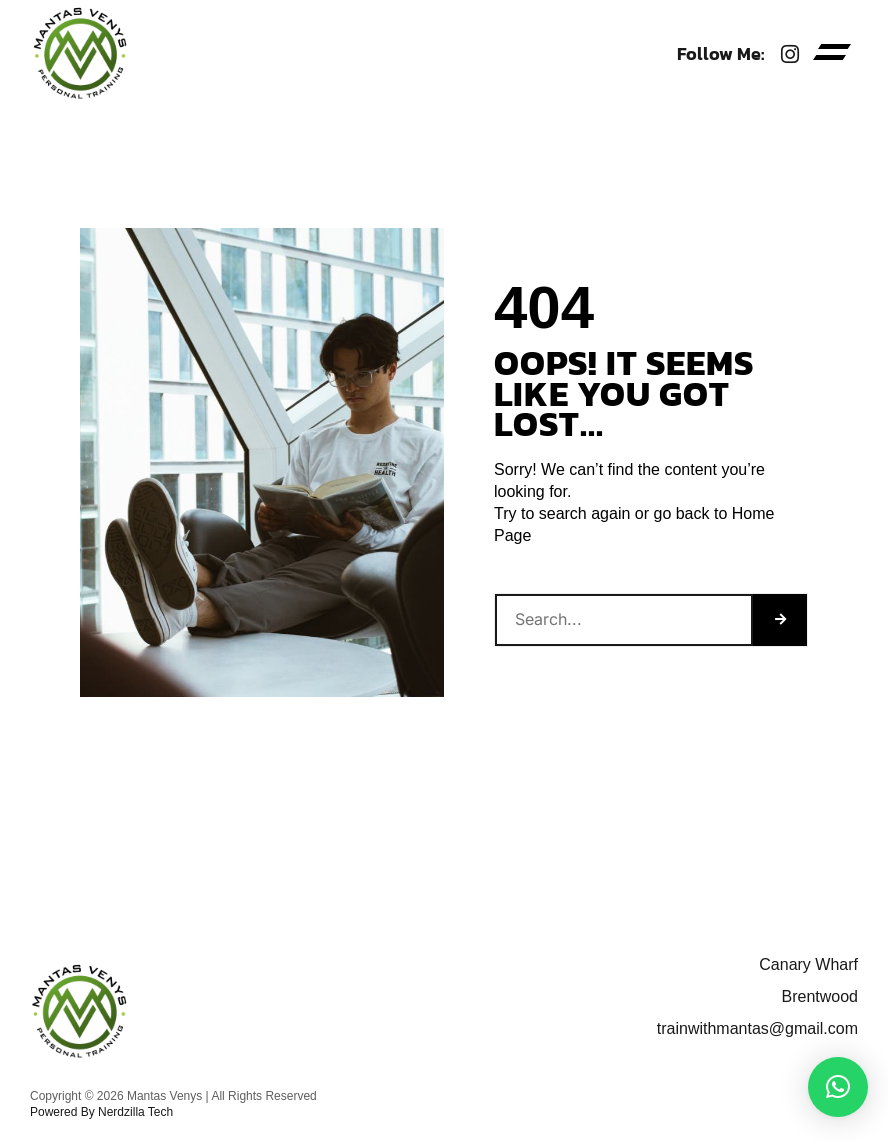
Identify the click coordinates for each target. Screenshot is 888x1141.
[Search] (780, 620)
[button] (832, 54)
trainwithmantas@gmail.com (757, 1028)
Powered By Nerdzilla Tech (101, 1112)
